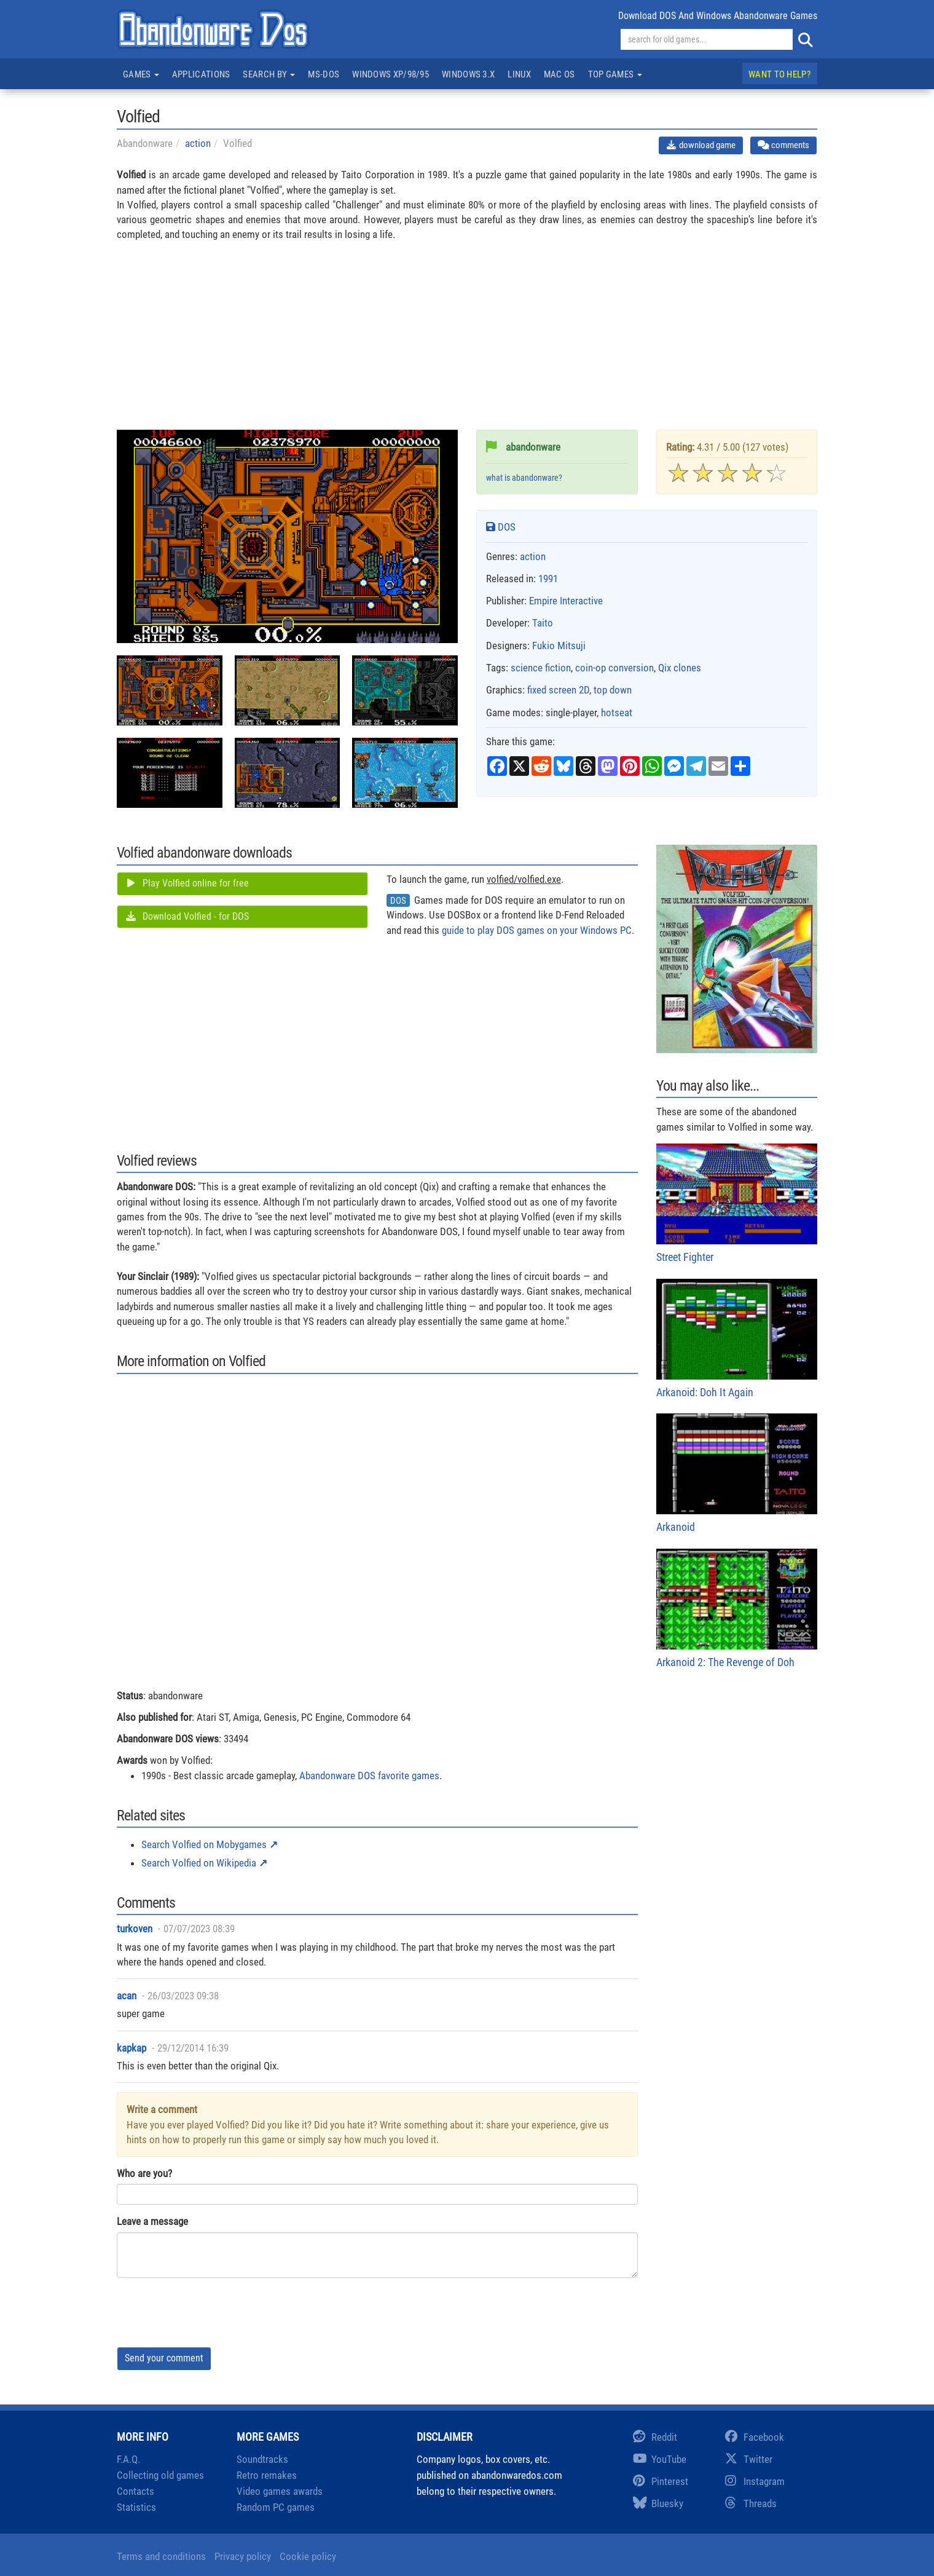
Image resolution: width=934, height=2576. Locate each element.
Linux (519, 74)
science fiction (541, 668)
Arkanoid (737, 1473)
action (198, 143)
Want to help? (779, 74)
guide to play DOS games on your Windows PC (537, 930)
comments (783, 145)
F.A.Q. (128, 2459)
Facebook (754, 2437)
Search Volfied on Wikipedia (198, 1863)
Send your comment (164, 2358)
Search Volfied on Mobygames (204, 1844)
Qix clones (679, 668)
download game (701, 145)
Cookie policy (308, 2556)
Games (141, 74)
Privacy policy (242, 2556)
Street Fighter (737, 1203)
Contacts (135, 2491)
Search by (269, 74)
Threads (751, 2503)
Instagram (755, 2481)
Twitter (748, 2459)
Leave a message (152, 2221)
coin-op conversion (614, 668)
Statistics (136, 2507)
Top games (615, 74)
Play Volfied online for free (187, 883)
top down (613, 690)
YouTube (659, 2459)
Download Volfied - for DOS (187, 916)
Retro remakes (267, 2475)
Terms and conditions (161, 2556)
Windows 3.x (468, 74)
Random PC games (276, 2507)
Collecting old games (160, 2475)
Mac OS (559, 74)
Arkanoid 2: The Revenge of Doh (737, 1609)
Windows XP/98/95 (390, 74)
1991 (548, 578)
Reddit (655, 2437)
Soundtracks (262, 2459)
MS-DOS (323, 74)
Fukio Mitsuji (559, 645)
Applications (201, 74)
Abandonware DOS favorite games (369, 1775)
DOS (501, 527)
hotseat (616, 712)
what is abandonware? (524, 478)
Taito (542, 623)
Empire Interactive (566, 601)
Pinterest (660, 2481)
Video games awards (280, 2491)
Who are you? (144, 2173)
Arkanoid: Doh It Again (737, 1339)
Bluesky (658, 2503)
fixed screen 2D (558, 690)
